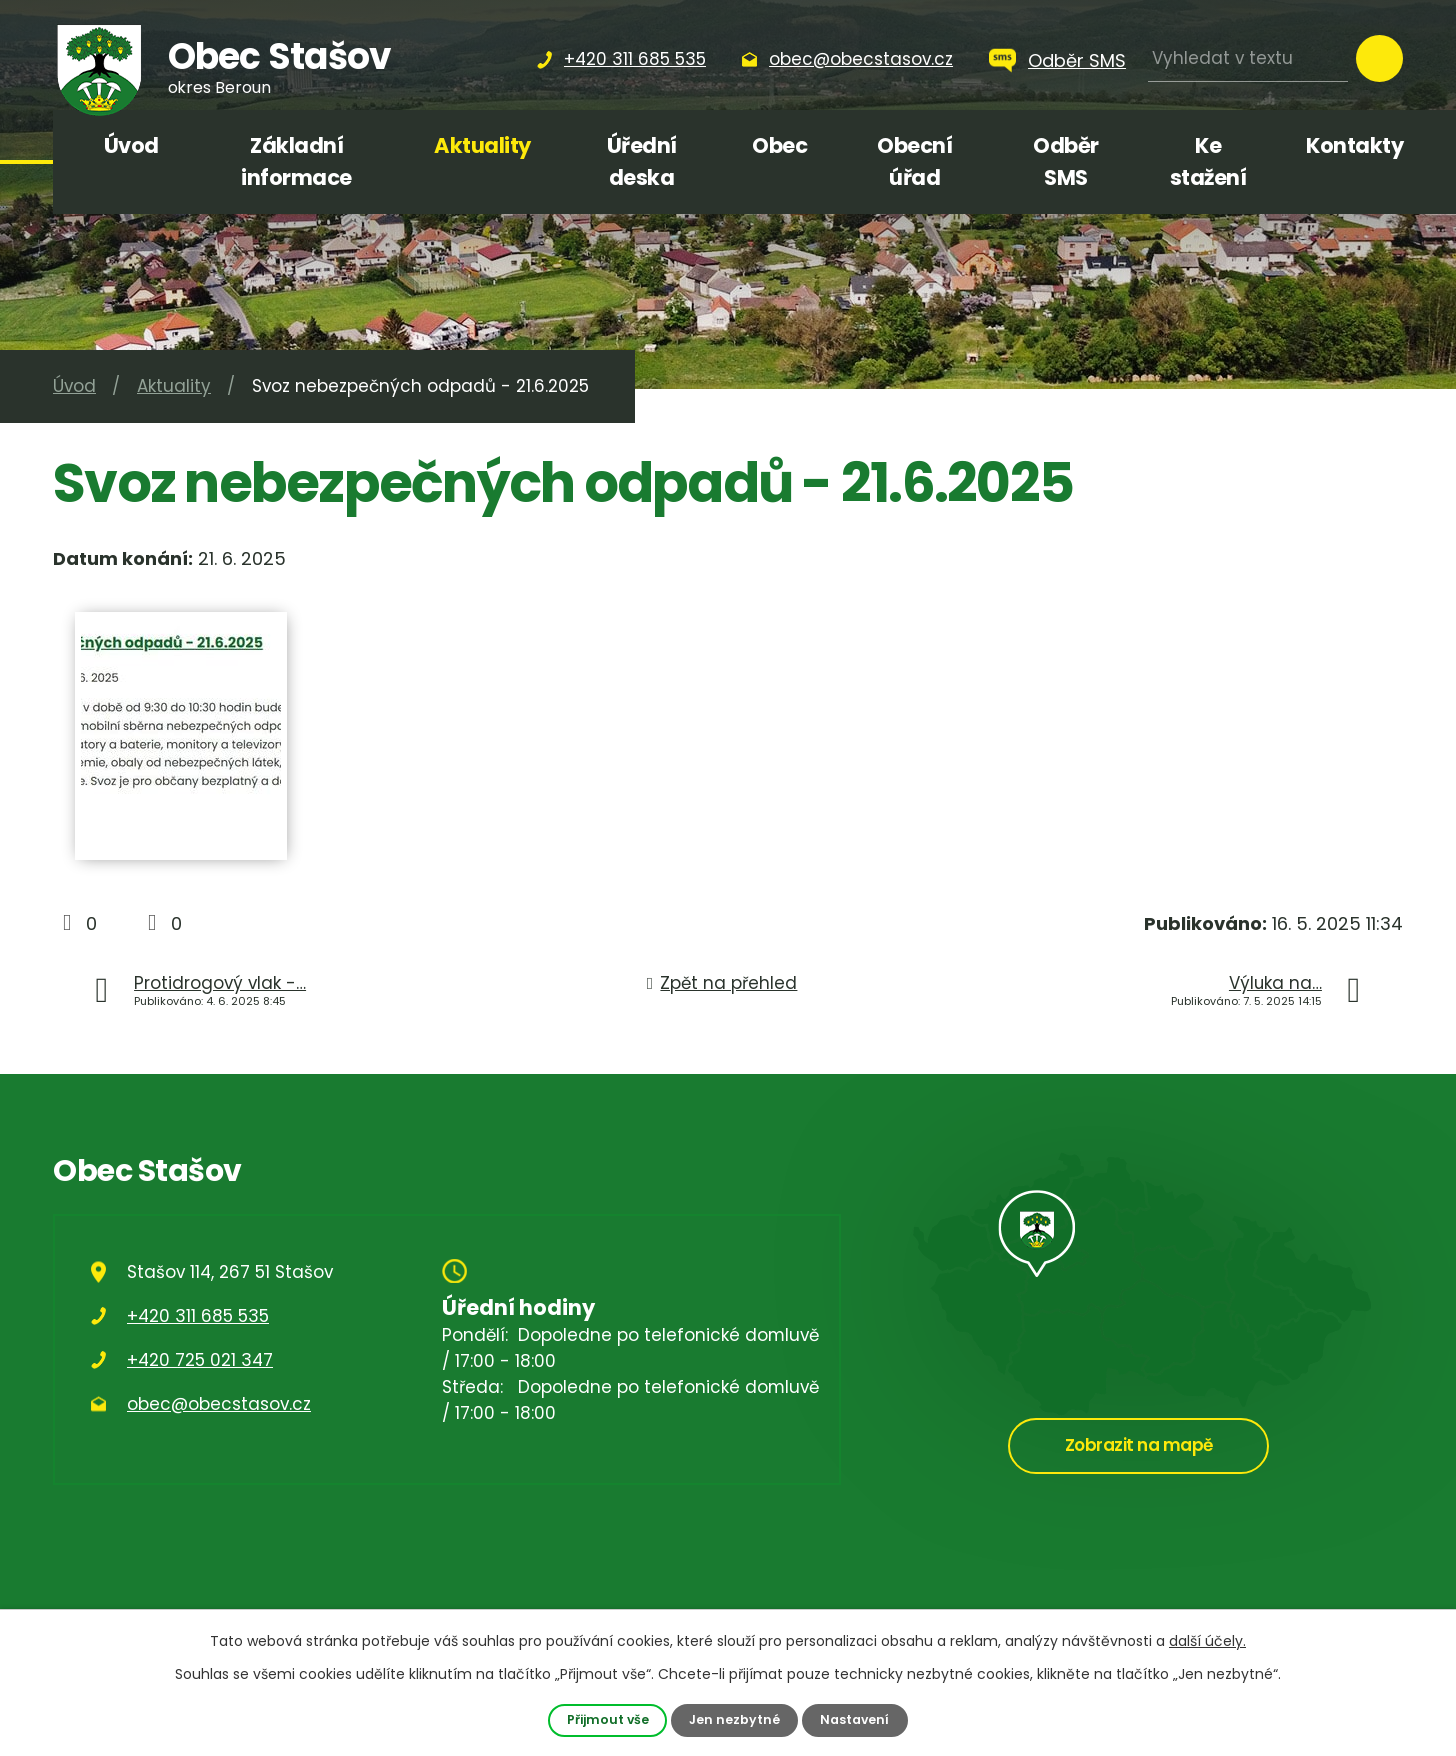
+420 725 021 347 (200, 1360)
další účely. (1207, 1641)
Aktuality (482, 145)
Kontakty (1354, 145)
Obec (779, 145)
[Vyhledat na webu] (1248, 58)
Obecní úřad (914, 161)
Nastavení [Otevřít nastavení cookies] (856, 1719)
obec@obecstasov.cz (219, 1404)
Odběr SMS (1077, 60)
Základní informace (296, 161)
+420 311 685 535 (198, 1316)
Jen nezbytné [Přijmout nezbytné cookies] (735, 1719)
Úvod (131, 145)
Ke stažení (1208, 161)
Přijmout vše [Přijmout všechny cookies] (606, 1719)
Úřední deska (642, 161)
